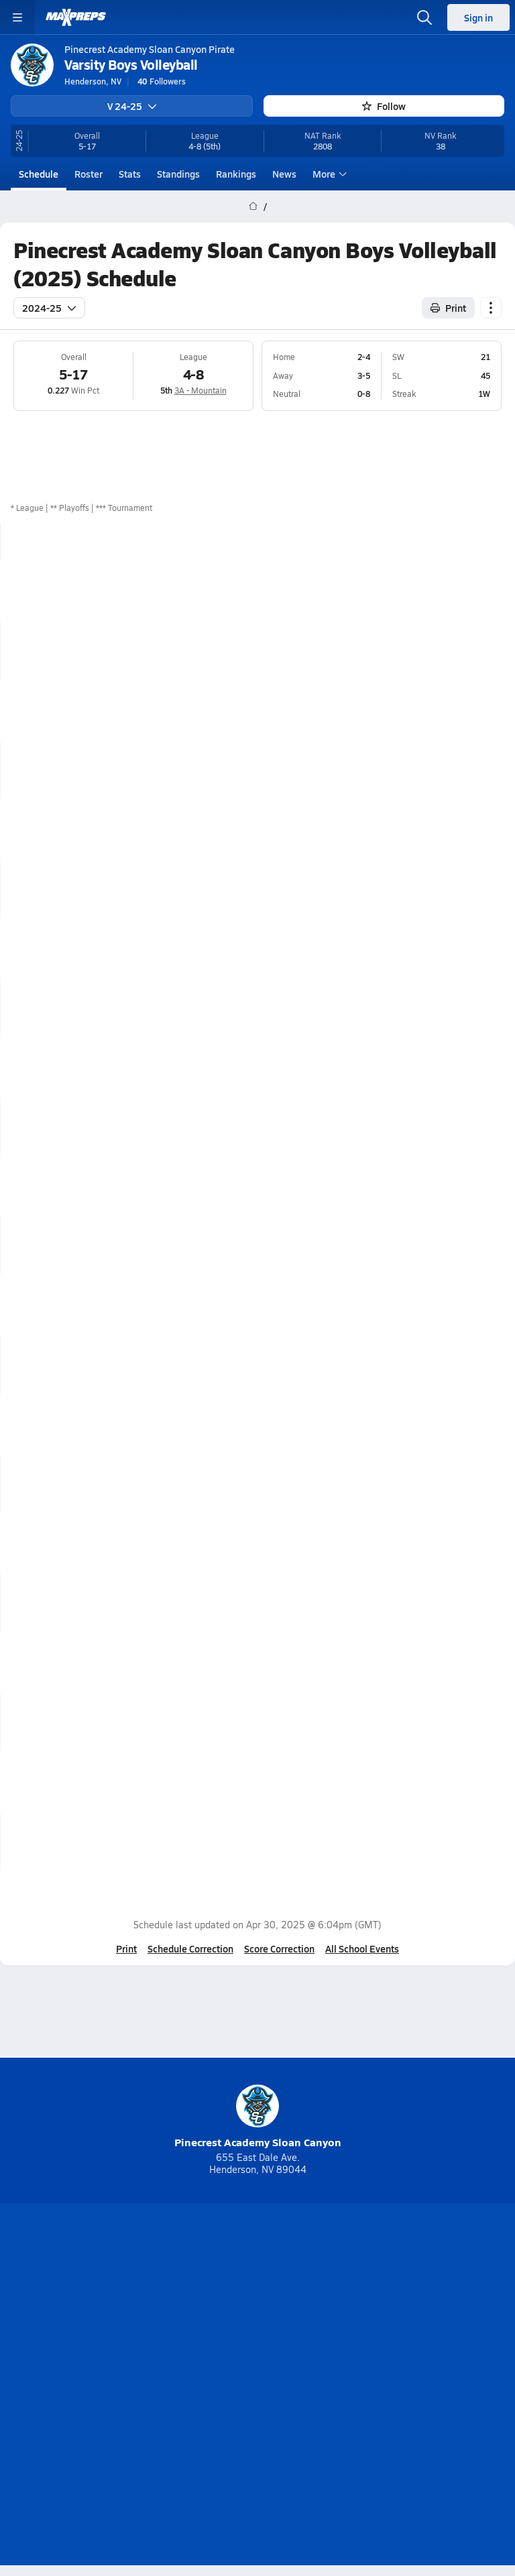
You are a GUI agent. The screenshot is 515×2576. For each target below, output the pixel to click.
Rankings (236, 173)
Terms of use (207, 2394)
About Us (220, 2348)
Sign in (478, 17)
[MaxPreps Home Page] (253, 206)
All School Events (362, 1948)
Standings (178, 173)
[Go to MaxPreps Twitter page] (306, 2314)
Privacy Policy (289, 2371)
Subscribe (216, 2371)
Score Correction (279, 1948)
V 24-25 (132, 106)
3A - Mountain (200, 390)
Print (126, 1948)
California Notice (297, 2394)
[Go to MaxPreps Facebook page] (354, 2314)
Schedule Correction (190, 1948)
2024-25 (49, 307)
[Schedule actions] (491, 307)
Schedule (38, 173)
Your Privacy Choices (257, 2412)
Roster (88, 173)
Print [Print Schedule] (448, 307)
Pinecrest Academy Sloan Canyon (257, 2117)
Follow (384, 106)
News (284, 173)
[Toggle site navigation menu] (17, 17)
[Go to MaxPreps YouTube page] (209, 2314)
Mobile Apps (286, 2348)
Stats (130, 173)
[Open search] (424, 17)
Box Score (473, 590)
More (327, 173)
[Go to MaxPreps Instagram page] (257, 2314)
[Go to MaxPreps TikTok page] (161, 2314)
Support (257, 2429)
